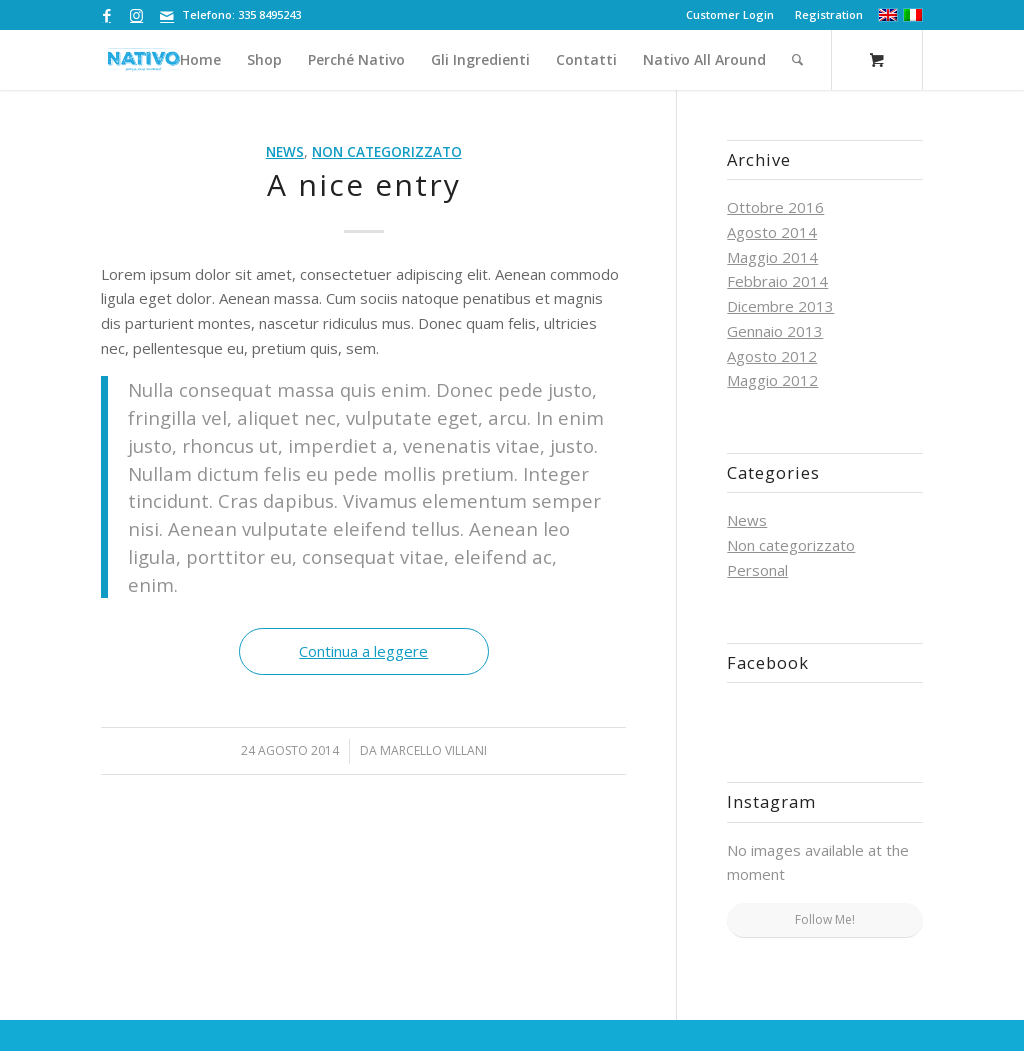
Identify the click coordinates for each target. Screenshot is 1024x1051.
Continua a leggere (363, 651)
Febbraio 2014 (777, 281)
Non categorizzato (387, 152)
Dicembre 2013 (780, 306)
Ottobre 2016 (775, 207)
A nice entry (364, 184)
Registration (829, 14)
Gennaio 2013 (775, 331)
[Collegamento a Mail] (167, 15)
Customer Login (730, 14)
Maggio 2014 (772, 257)
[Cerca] (797, 60)
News (285, 152)
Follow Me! (825, 919)
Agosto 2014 (772, 232)
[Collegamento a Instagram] (136, 15)
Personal (757, 570)
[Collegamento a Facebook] (106, 15)
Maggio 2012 (772, 380)
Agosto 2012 (772, 356)
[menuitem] (730, 15)
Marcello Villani (433, 750)
